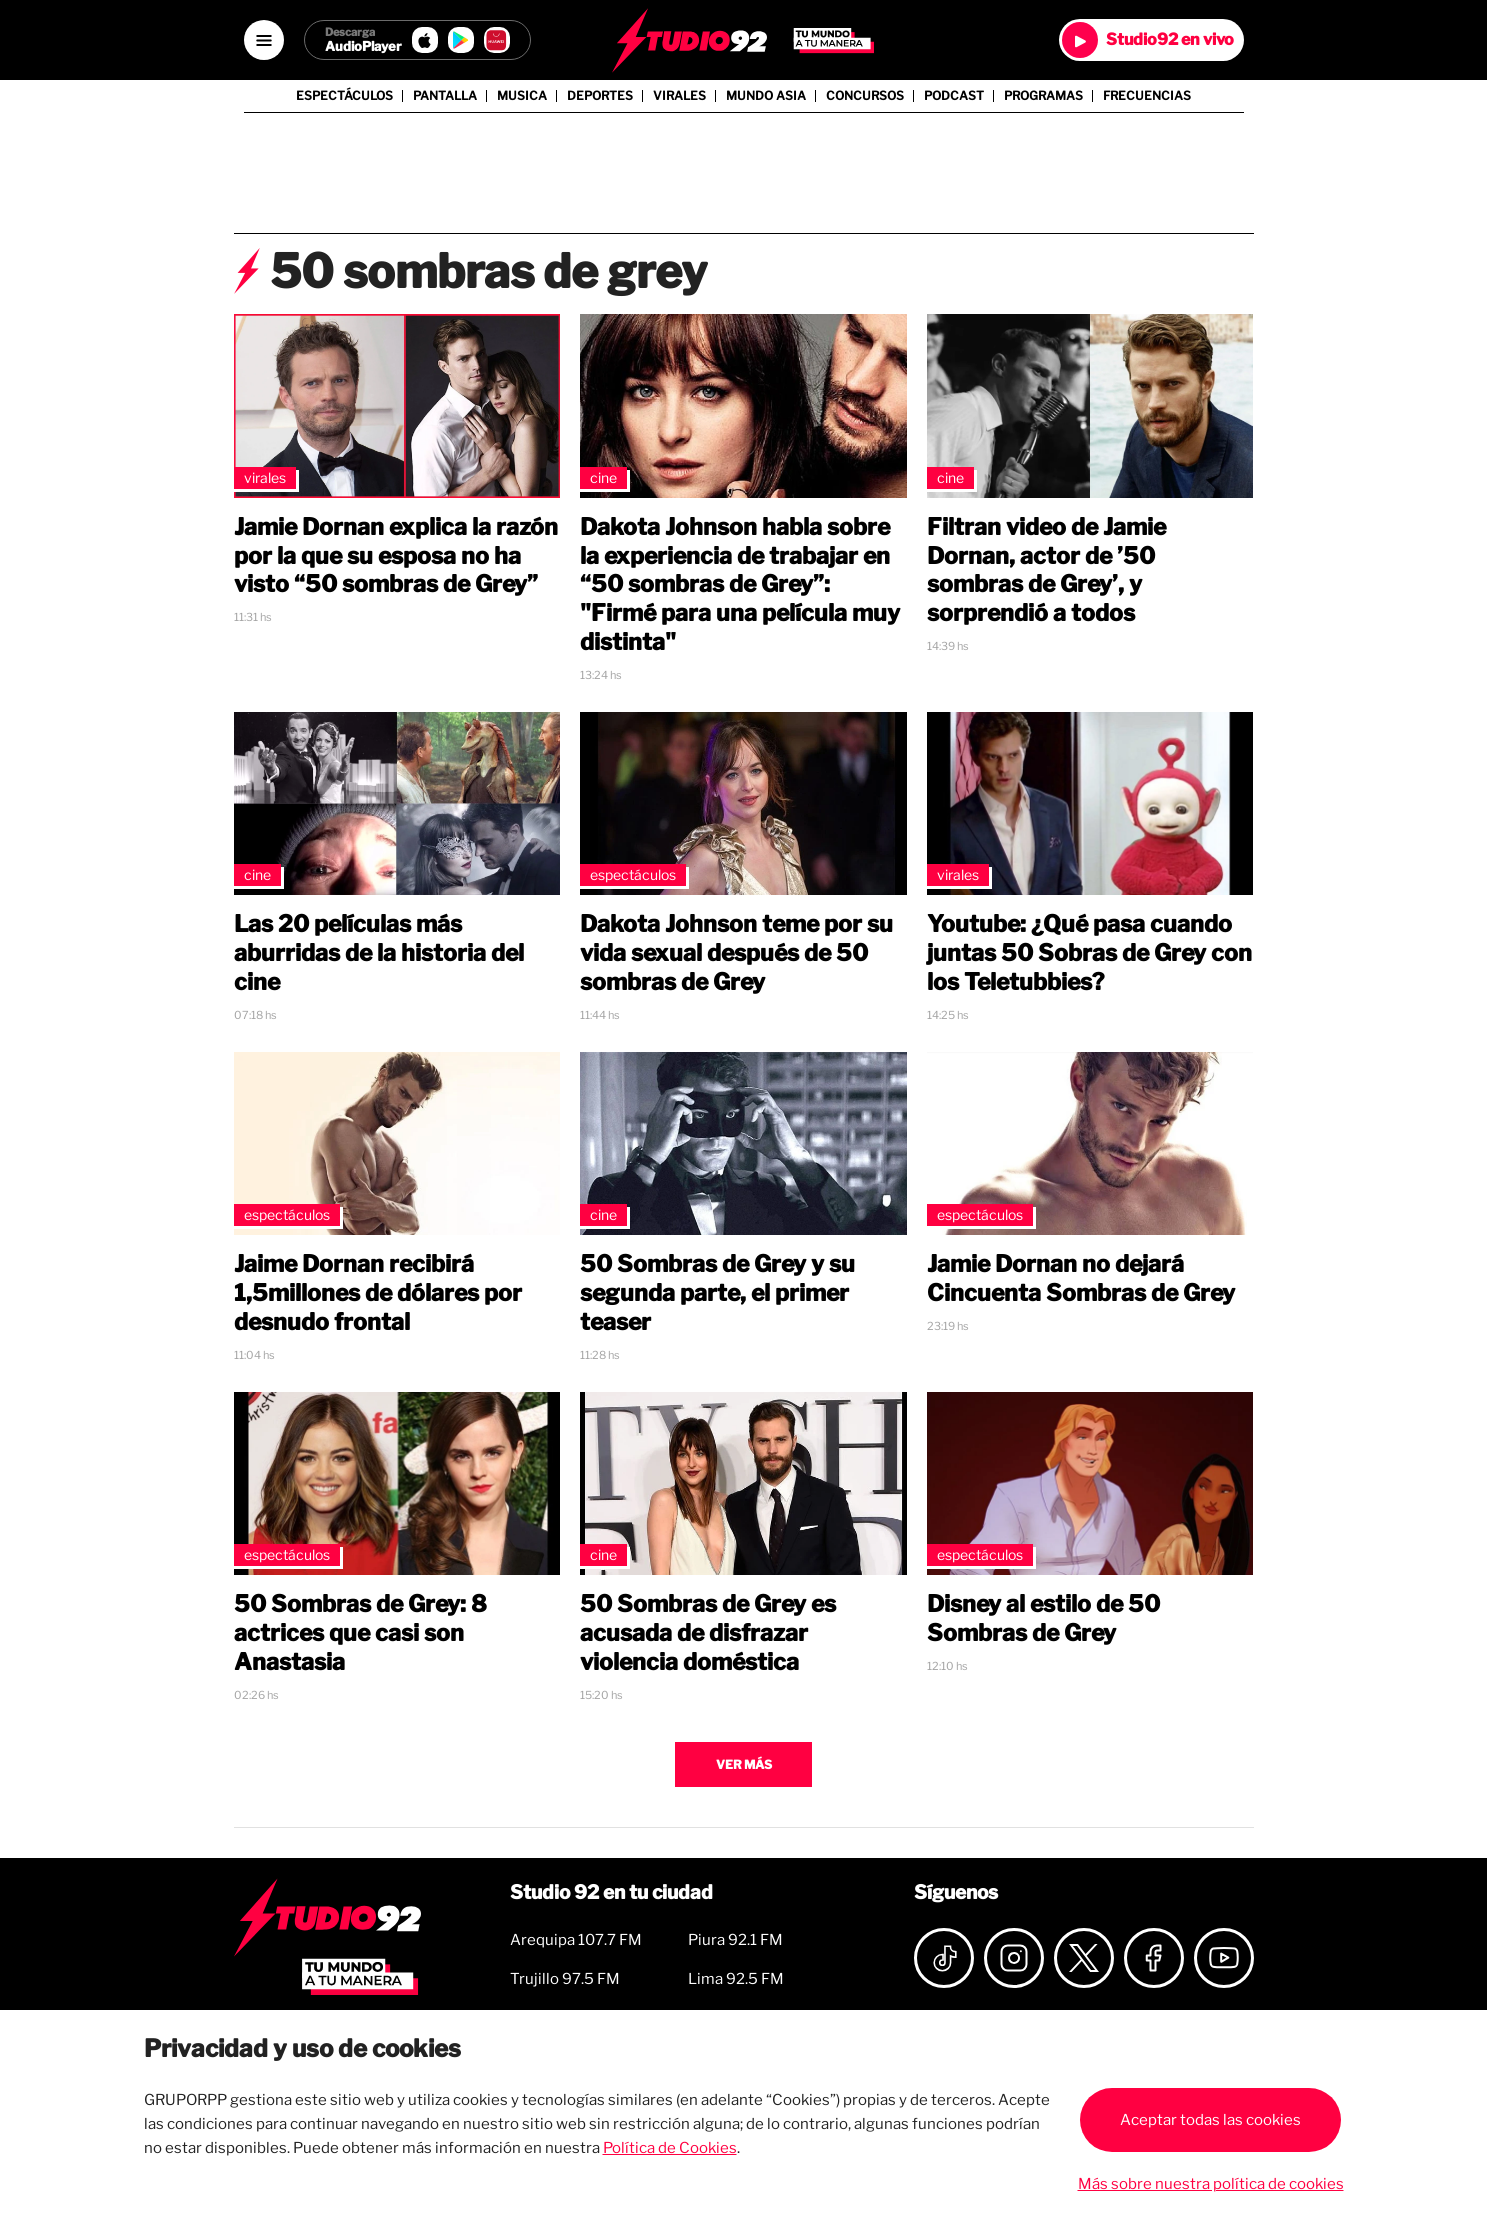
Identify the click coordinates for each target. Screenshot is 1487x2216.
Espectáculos (344, 96)
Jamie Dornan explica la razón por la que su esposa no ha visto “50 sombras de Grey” (396, 556)
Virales (679, 96)
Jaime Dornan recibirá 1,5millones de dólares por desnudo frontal (378, 1293)
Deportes (600, 96)
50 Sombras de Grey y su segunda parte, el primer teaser (717, 1293)
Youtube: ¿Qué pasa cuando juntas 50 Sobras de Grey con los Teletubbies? (1089, 953)
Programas (1043, 96)
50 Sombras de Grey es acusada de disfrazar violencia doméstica (708, 1633)
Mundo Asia (766, 96)
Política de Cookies (670, 2148)
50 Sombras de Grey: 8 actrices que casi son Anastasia (360, 1633)
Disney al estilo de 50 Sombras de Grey (1043, 1618)
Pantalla (445, 96)
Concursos (865, 96)
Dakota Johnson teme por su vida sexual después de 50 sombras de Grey (736, 953)
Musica (522, 96)
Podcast (954, 96)
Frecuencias (1147, 96)
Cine (603, 477)
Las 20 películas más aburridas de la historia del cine (379, 953)
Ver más (744, 1764)
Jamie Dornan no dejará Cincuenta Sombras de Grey (1081, 1278)
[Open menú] (264, 40)
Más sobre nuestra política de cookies (1211, 2184)
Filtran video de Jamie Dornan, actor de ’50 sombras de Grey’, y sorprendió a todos (1046, 570)
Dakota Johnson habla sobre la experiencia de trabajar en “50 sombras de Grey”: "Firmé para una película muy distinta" (740, 584)
